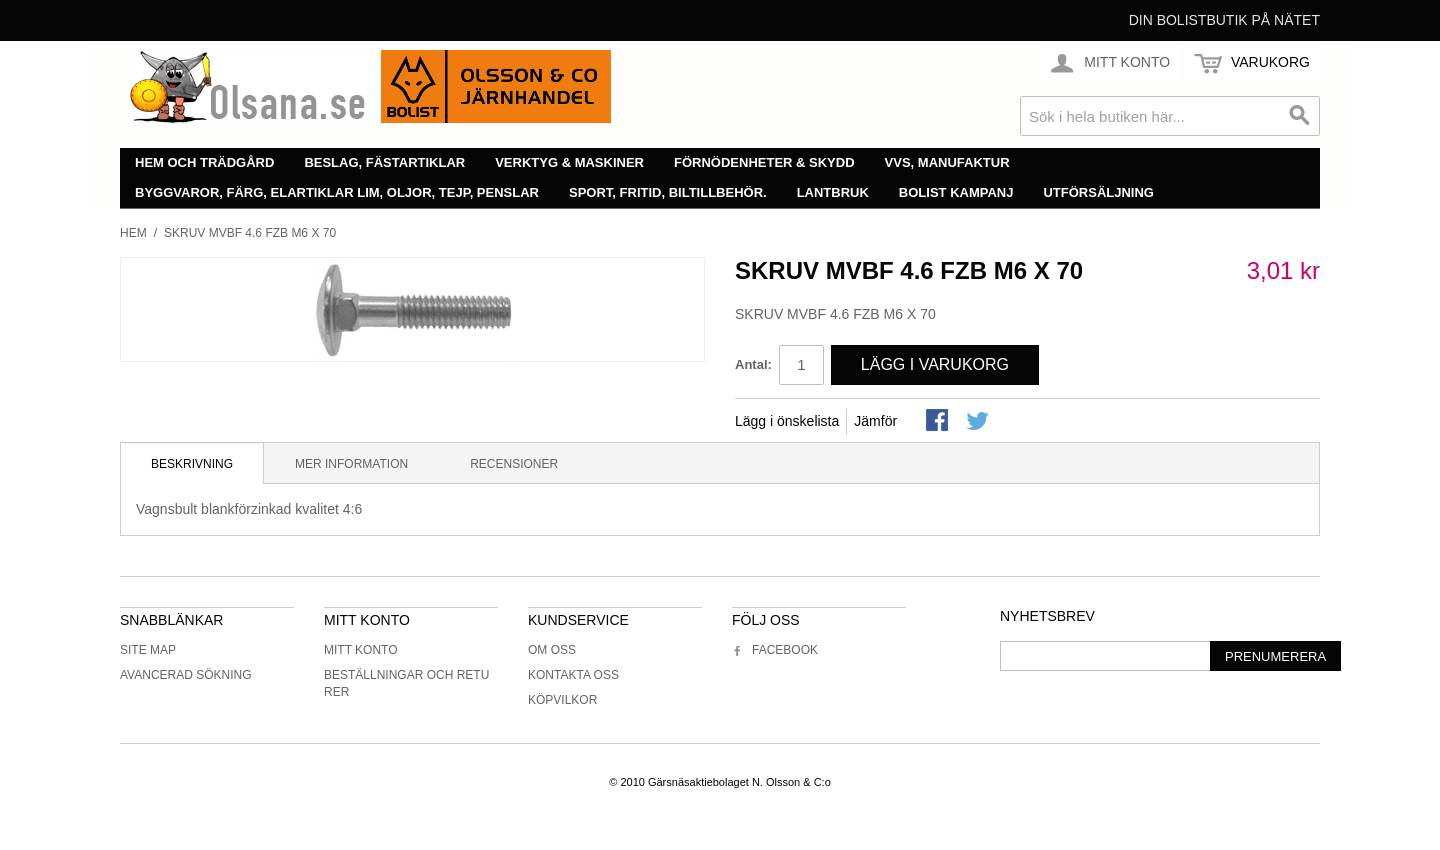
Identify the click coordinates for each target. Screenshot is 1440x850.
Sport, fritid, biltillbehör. (668, 192)
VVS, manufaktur (947, 162)
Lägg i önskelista (787, 421)
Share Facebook (939, 422)
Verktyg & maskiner (569, 162)
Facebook (775, 650)
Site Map (148, 650)
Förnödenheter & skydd (764, 162)
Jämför (875, 421)
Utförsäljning (1098, 192)
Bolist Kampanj (956, 192)
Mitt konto (361, 650)
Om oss (552, 650)
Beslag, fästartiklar (384, 162)
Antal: (753, 364)
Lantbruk (833, 192)
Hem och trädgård (204, 162)
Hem (133, 233)
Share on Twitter (979, 422)
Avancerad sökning (186, 675)
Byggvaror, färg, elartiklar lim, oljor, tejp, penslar (337, 192)
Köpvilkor (562, 700)
